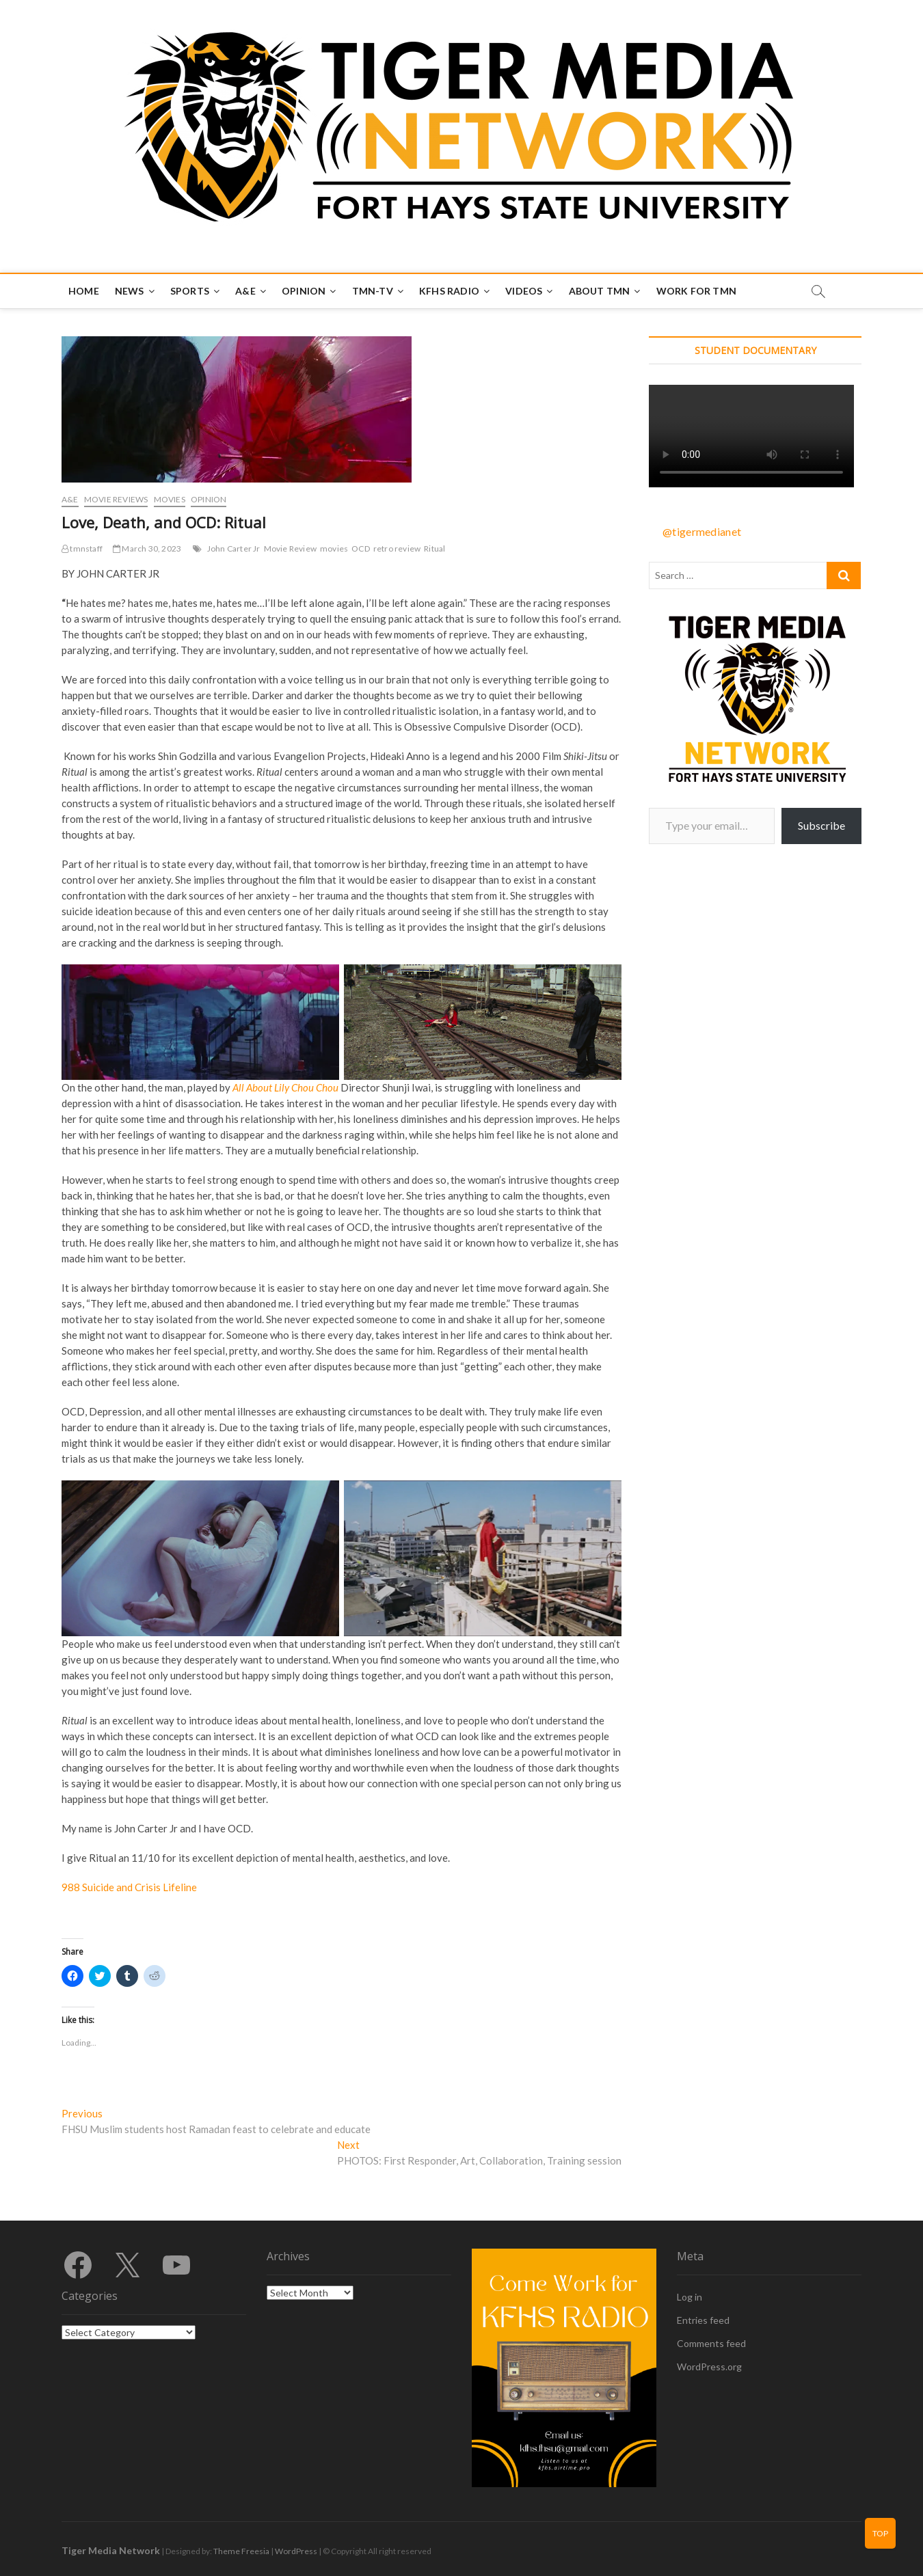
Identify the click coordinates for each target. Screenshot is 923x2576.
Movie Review (290, 548)
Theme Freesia (241, 2551)
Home (83, 291)
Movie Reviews (116, 499)
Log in (689, 2297)
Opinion (303, 291)
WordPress (296, 2551)
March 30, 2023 (147, 548)
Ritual (434, 548)
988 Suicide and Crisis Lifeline (129, 1887)
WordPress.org (709, 2366)
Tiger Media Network (111, 2550)
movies (334, 548)
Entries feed (703, 2320)
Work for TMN (696, 291)
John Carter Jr (233, 548)
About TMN (599, 291)
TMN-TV (372, 291)
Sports (189, 291)
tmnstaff (82, 548)
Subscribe (821, 825)
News (129, 291)
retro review (396, 548)
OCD (360, 548)
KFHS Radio (449, 291)
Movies (169, 499)
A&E (245, 291)
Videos (523, 291)
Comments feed (711, 2343)
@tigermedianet (702, 531)
